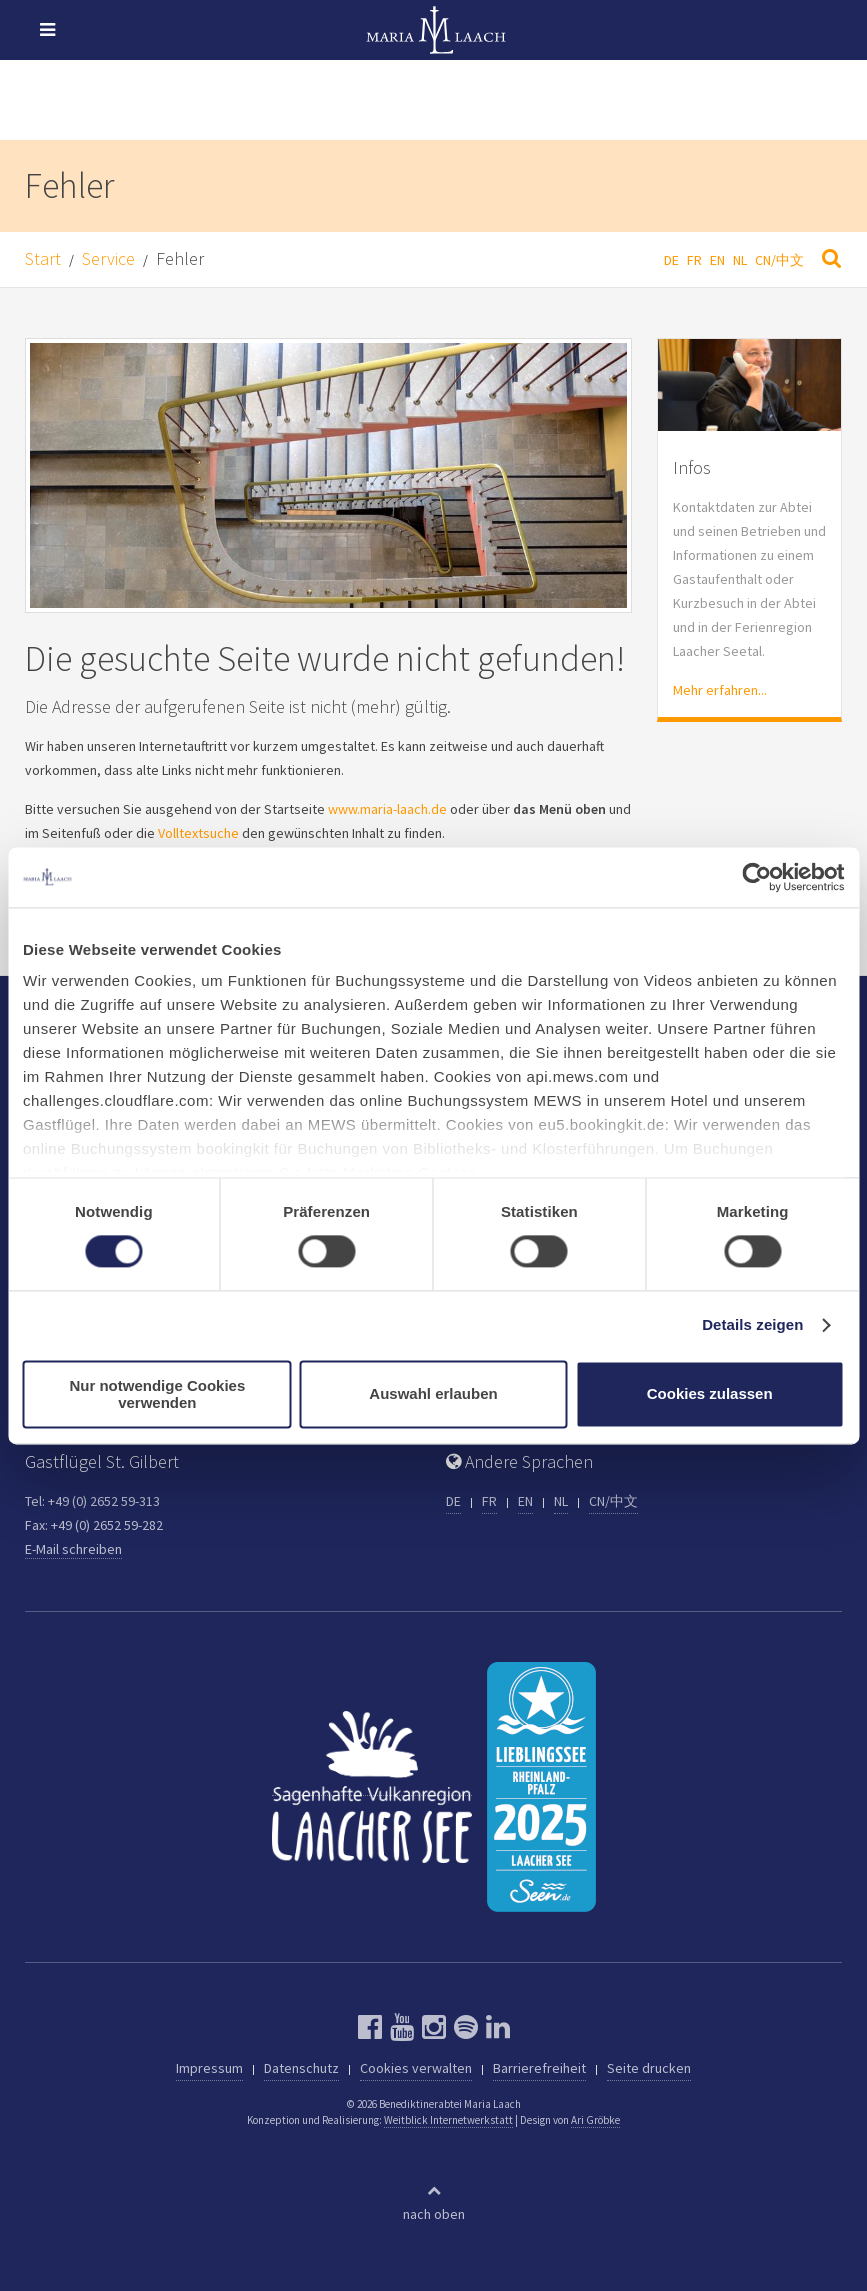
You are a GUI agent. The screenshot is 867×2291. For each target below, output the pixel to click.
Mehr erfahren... (720, 690)
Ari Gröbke (595, 2120)
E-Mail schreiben (73, 1549)
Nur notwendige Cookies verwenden (157, 1394)
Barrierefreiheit (539, 2068)
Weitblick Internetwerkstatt (448, 2120)
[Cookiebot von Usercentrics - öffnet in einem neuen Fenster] (756, 877)
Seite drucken (649, 2068)
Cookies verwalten (416, 2068)
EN (717, 260)
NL (740, 260)
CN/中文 (779, 260)
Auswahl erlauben (433, 1394)
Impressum (209, 2068)
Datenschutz (301, 2068)
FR (694, 260)
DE (671, 260)
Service (108, 258)
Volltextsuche (198, 833)
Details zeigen (752, 1325)
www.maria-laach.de (387, 809)
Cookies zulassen (710, 1394)
